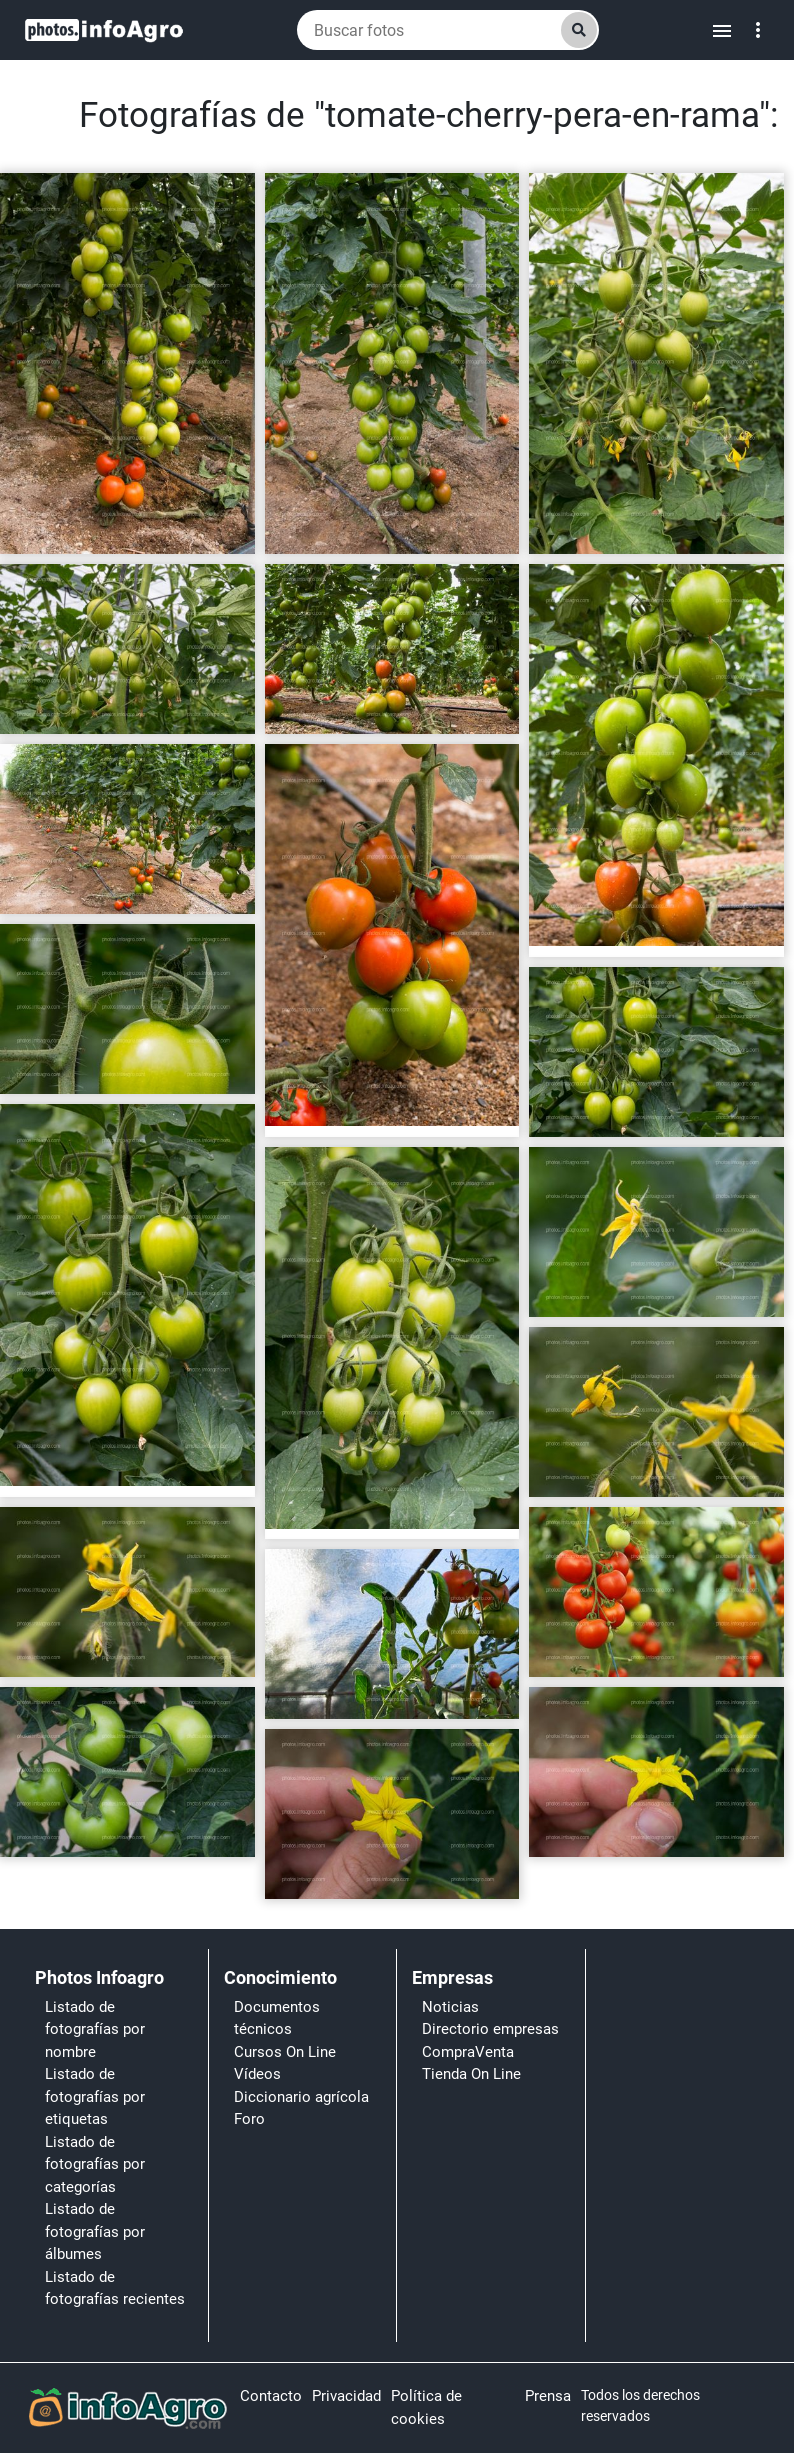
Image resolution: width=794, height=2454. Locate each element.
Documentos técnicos (277, 2018)
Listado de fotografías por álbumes (95, 2231)
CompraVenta (468, 2052)
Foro (249, 2119)
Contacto (271, 2396)
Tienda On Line (471, 2074)
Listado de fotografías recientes (115, 2288)
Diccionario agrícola (301, 2097)
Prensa (548, 2396)
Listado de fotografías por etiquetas (95, 2096)
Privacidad (346, 2396)
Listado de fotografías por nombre (95, 2029)
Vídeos (257, 2074)
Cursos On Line (285, 2052)
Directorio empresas (490, 2029)
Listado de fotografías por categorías (95, 2164)
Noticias (450, 2007)
